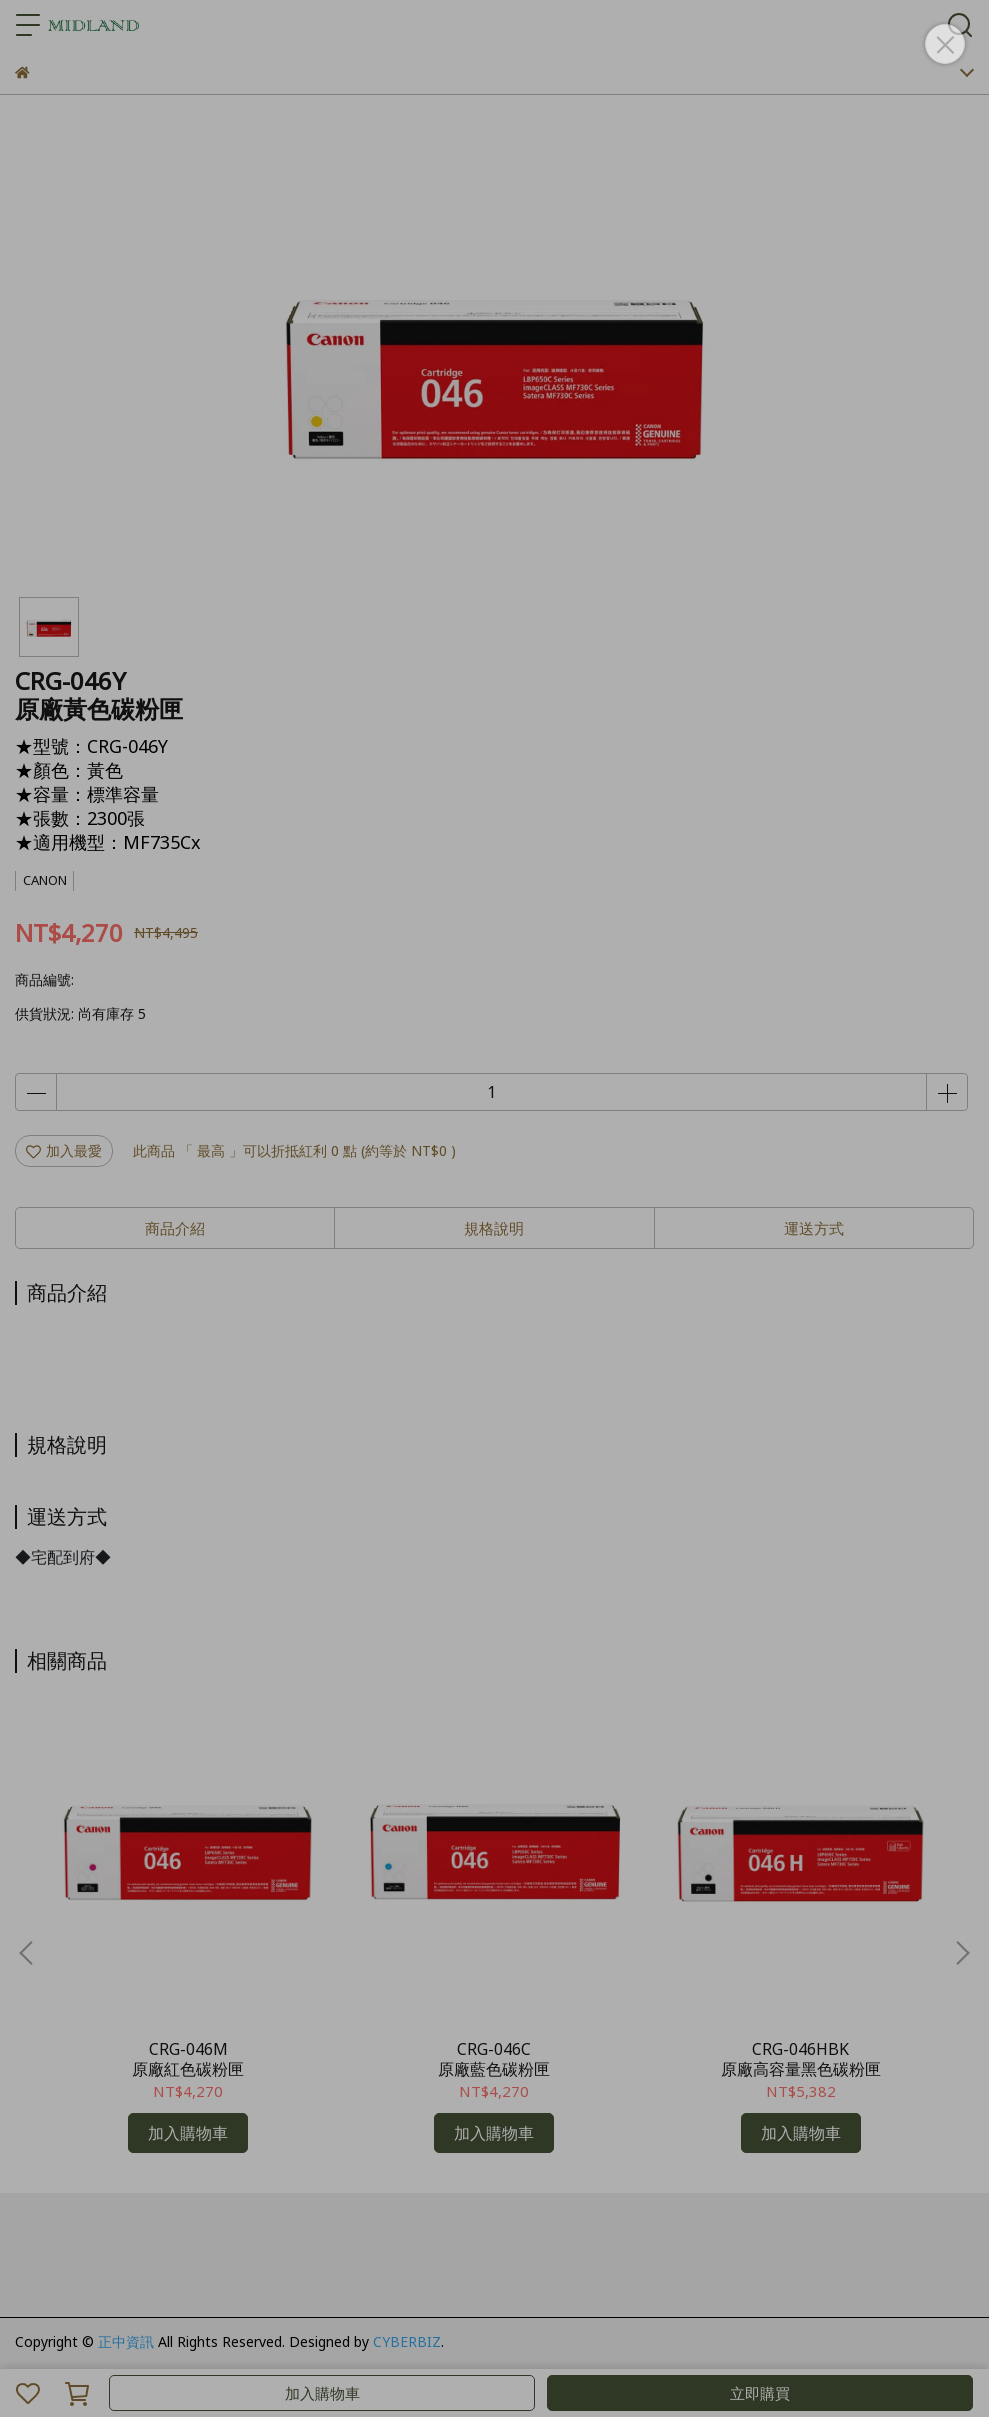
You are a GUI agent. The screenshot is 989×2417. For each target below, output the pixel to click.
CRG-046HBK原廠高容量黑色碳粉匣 (801, 2059)
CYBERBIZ (407, 2341)
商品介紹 (175, 1228)
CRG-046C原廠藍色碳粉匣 (494, 2059)
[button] (962, 1953)
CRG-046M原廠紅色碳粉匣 (188, 2059)
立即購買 (760, 2393)
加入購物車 (322, 2393)
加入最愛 (64, 1150)
